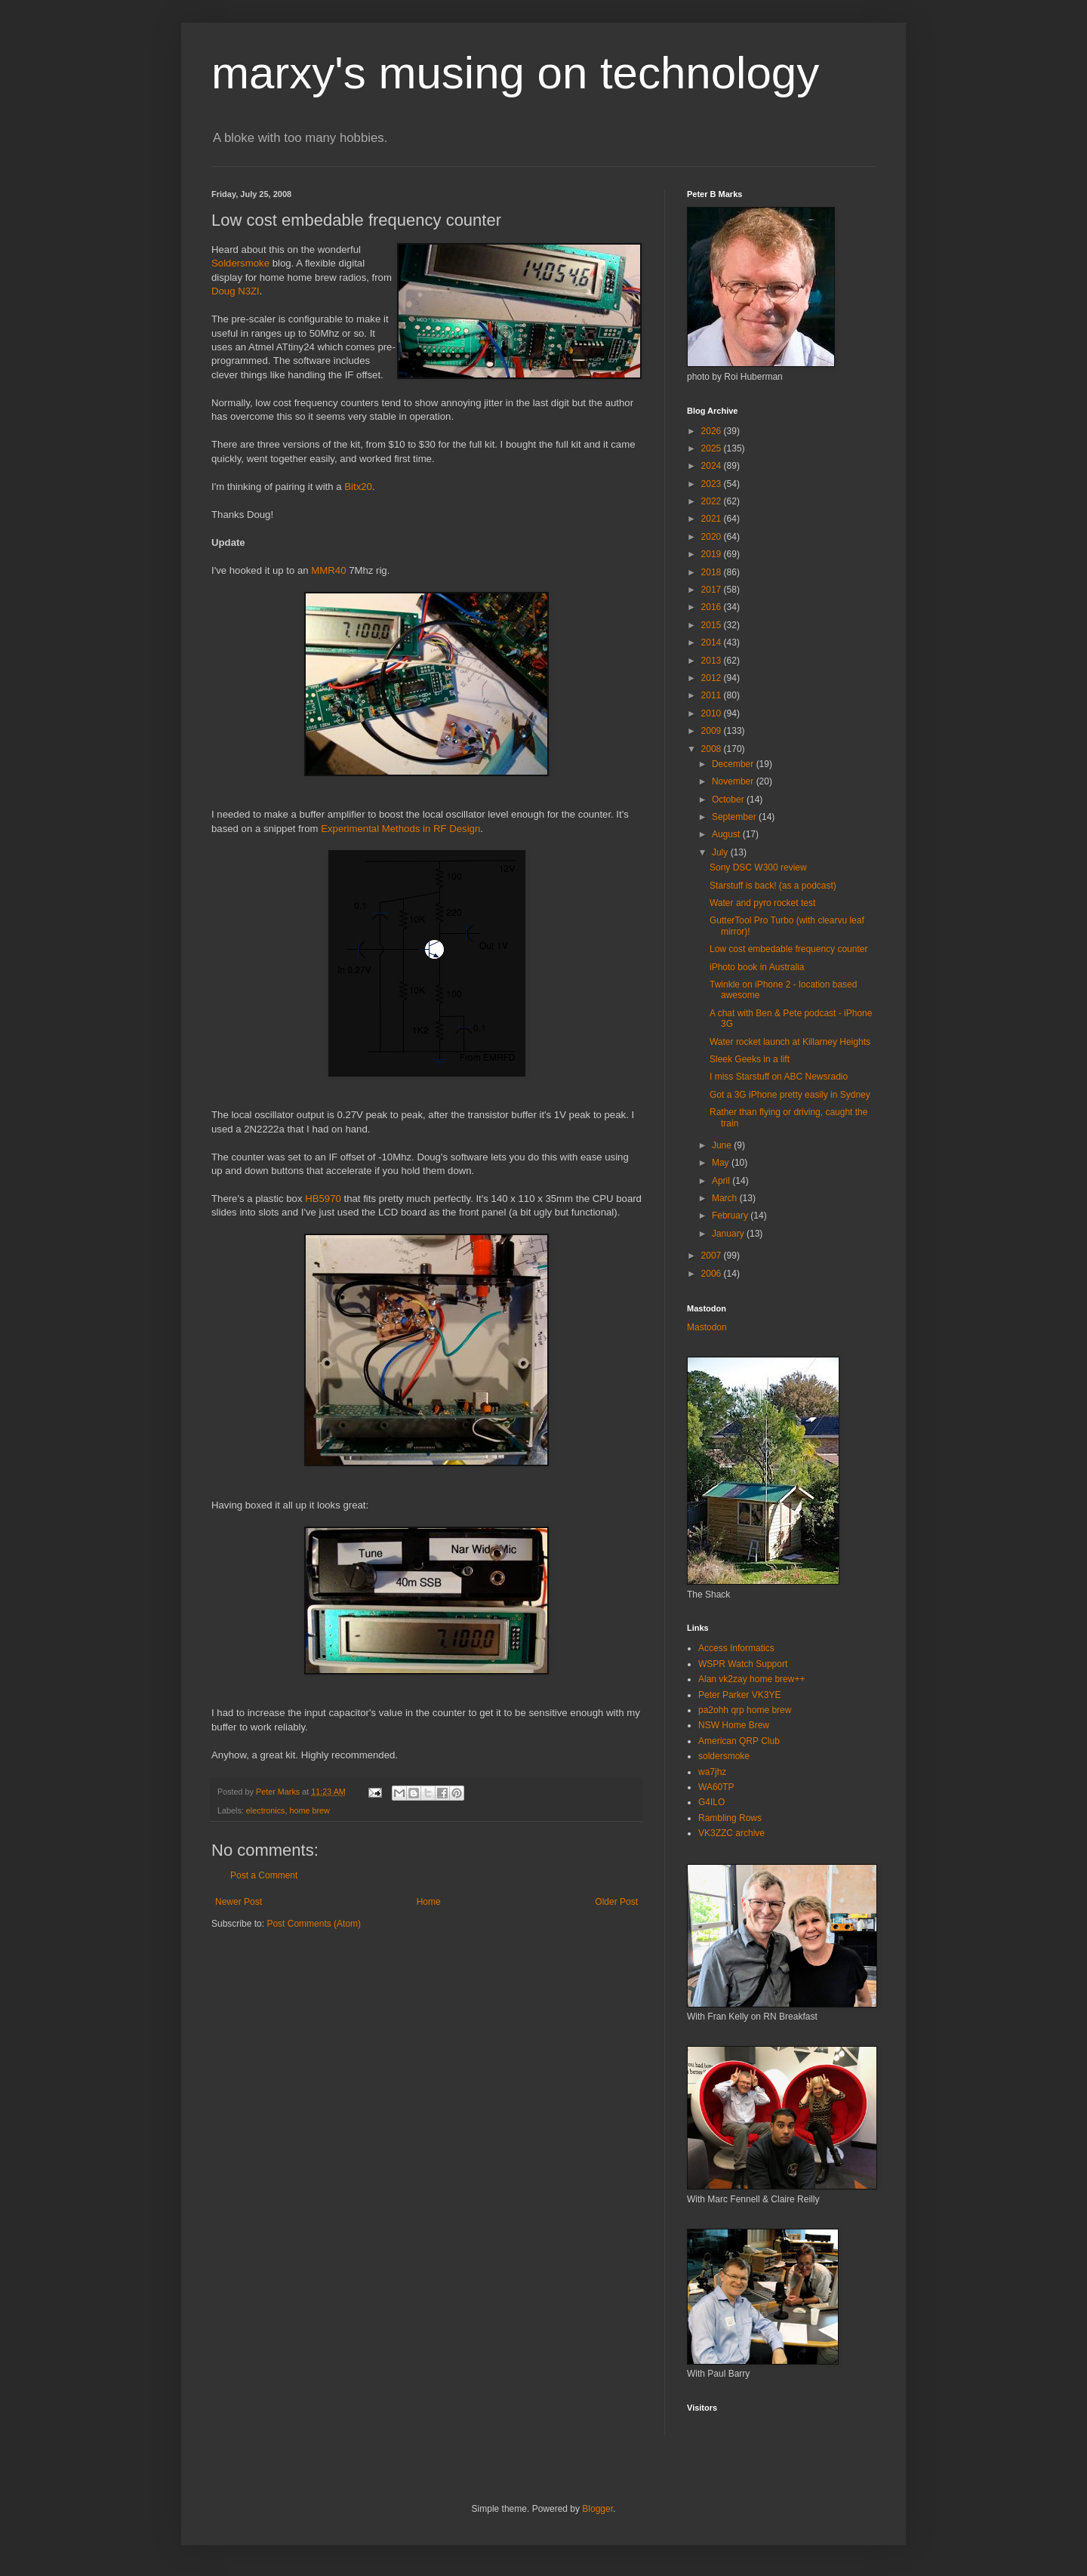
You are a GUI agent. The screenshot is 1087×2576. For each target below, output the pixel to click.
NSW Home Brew (733, 1725)
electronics (265, 1810)
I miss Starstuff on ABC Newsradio (779, 1076)
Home (429, 1902)
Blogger (597, 2509)
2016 (712, 607)
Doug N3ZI (235, 291)
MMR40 (328, 570)
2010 (712, 713)
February (731, 1215)
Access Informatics (736, 1648)
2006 (712, 1273)
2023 (712, 484)
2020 (712, 537)
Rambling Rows (730, 1818)
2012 (712, 678)
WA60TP (716, 1787)
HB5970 (323, 1198)
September (735, 817)
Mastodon (707, 1327)
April (722, 1181)
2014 (712, 642)
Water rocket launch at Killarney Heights (790, 1042)
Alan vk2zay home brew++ (751, 1679)
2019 (712, 554)
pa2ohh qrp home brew (744, 1710)
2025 (712, 448)
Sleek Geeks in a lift (750, 1059)
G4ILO (711, 1802)
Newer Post (238, 1902)
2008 (712, 749)
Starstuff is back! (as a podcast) (773, 885)
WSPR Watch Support (742, 1664)
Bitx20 (358, 486)
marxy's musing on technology (515, 73)
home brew (309, 1810)
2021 (712, 518)
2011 (712, 695)
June (723, 1145)
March (726, 1198)
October (729, 799)
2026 (712, 431)
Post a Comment (263, 1875)
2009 (712, 731)
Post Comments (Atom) (313, 1923)
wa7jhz (712, 1772)
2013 (712, 660)
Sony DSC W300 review (758, 867)
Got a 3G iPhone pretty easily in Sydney (790, 1094)
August (727, 834)
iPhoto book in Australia (757, 967)
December (734, 764)
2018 (712, 572)
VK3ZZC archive (731, 1833)
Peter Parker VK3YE (739, 1695)
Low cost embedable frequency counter (788, 949)
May (721, 1162)
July (721, 852)
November (734, 781)
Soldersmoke (240, 263)
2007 (712, 1255)
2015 (712, 625)
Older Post (616, 1902)
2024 (712, 466)
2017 (712, 589)
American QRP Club (739, 1741)
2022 (712, 501)
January (729, 1233)
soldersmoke (724, 1756)
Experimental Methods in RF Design (400, 828)
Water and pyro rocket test (762, 903)
